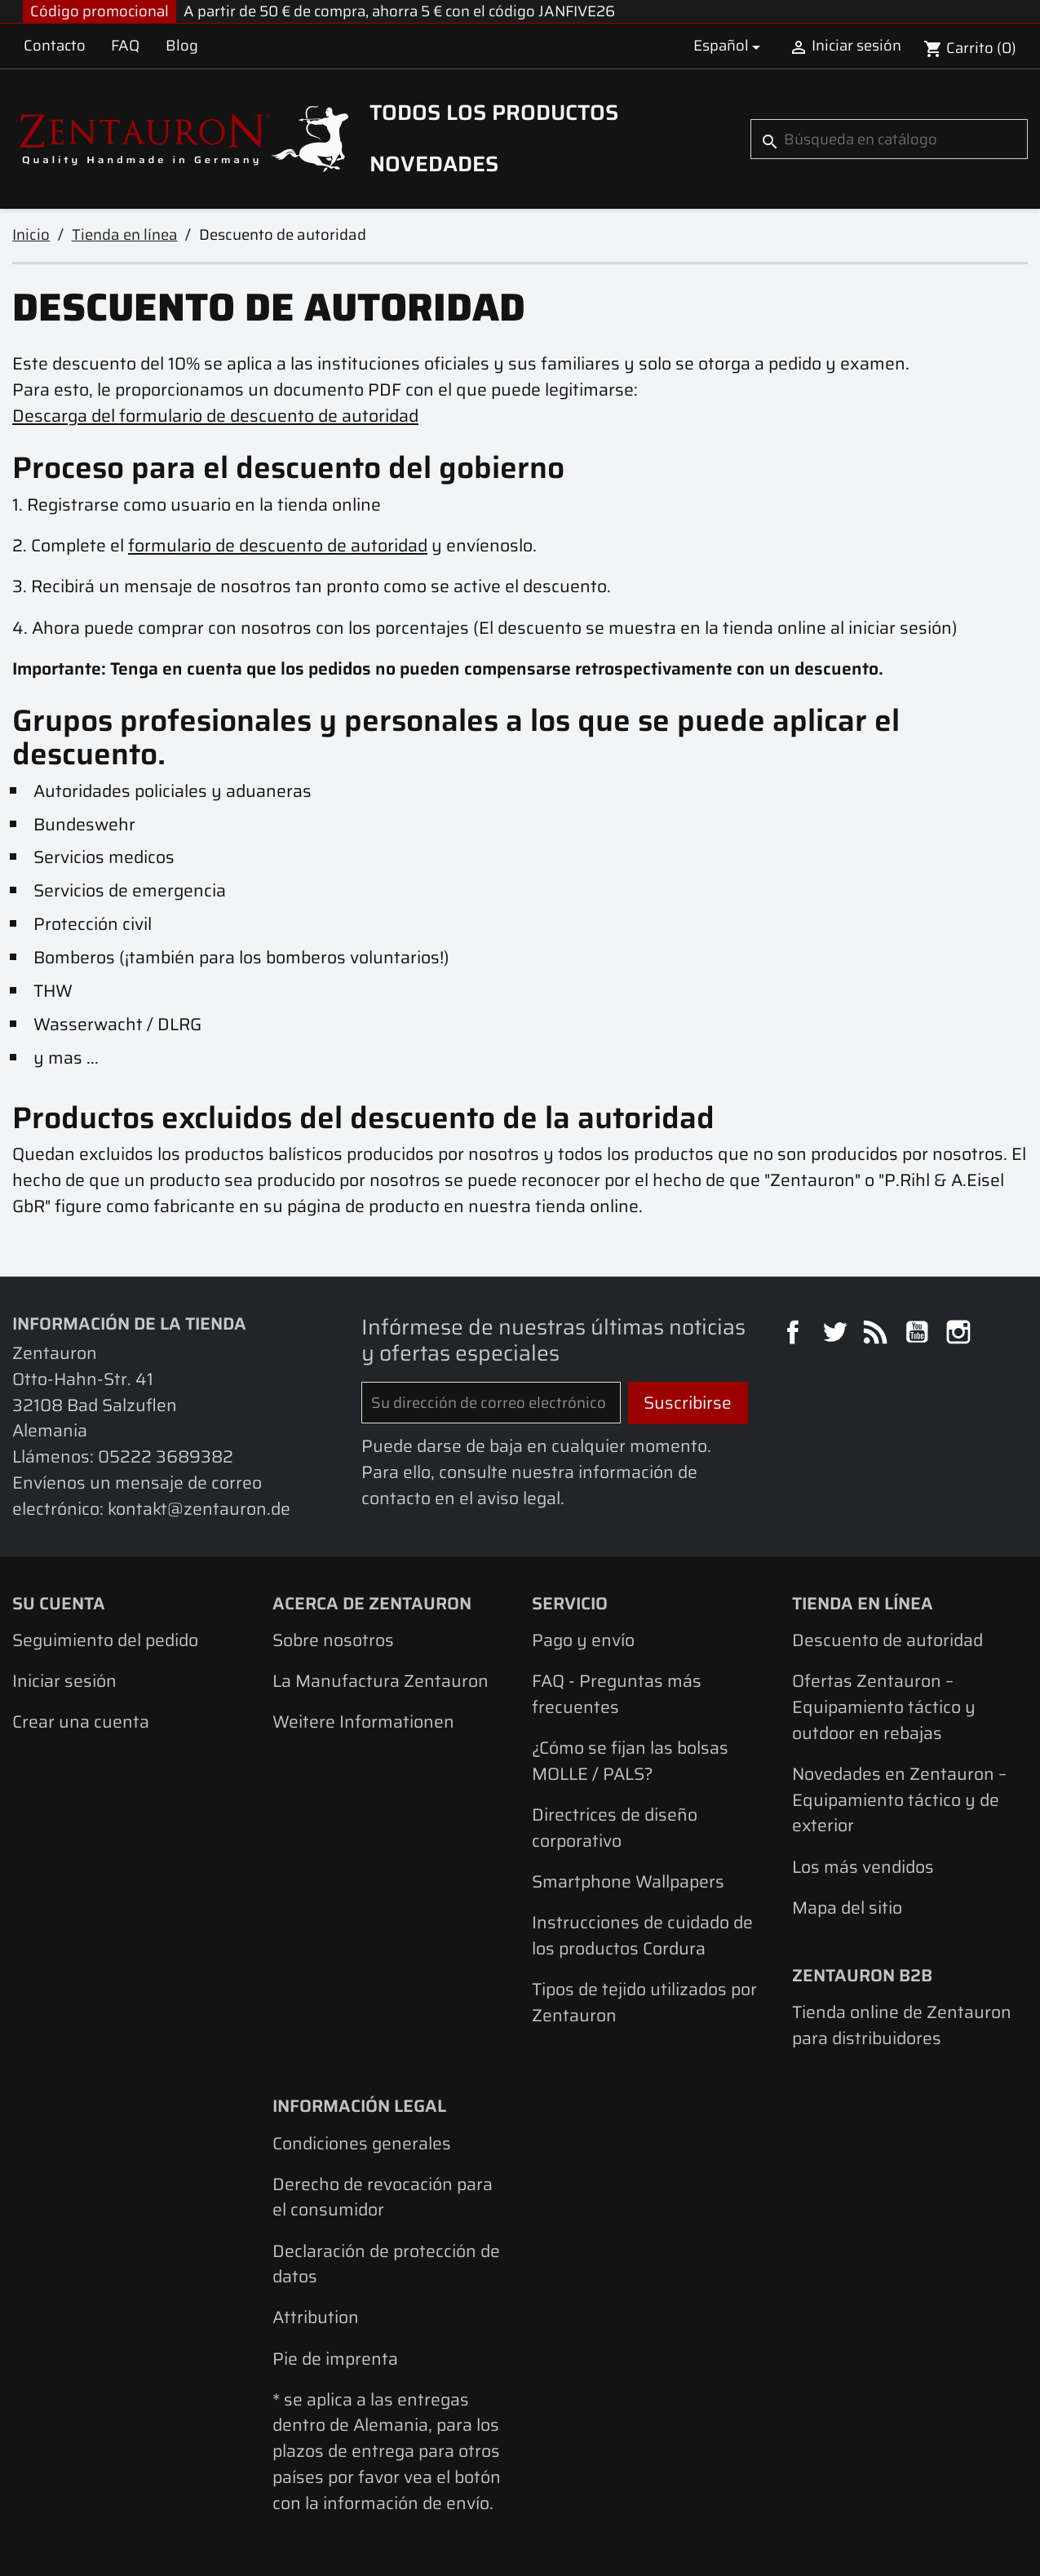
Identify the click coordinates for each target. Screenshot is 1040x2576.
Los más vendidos (863, 1866)
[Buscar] (889, 139)
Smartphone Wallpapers (628, 1881)
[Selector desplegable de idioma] (729, 46)
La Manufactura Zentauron (380, 1680)
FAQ (125, 45)
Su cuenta (58, 1603)
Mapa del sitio (847, 1907)
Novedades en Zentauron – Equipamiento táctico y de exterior (899, 1799)
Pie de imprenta (335, 2358)
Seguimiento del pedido (105, 1640)
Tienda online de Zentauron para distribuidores (901, 2025)
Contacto (55, 45)
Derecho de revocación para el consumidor (382, 2197)
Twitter (837, 1334)
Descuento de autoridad (887, 1640)
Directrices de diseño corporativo (614, 1827)
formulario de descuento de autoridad (277, 545)
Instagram (961, 1334)
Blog (182, 45)
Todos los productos (494, 112)
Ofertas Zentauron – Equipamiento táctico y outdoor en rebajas (884, 1706)
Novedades (434, 164)
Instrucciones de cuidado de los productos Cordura (642, 1935)
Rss (877, 1334)
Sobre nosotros (333, 1640)
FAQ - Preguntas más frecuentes (616, 1693)
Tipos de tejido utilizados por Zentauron (644, 2002)
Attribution (315, 2317)
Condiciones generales (361, 2143)
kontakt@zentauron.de (199, 1508)
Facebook (795, 1334)
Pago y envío (583, 1640)
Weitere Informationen (363, 1721)
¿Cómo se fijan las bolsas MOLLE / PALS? (630, 1760)
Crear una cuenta (80, 1721)
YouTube (919, 1334)
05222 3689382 (165, 1456)
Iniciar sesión (64, 1680)
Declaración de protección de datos (386, 2264)
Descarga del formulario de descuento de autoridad (215, 415)
